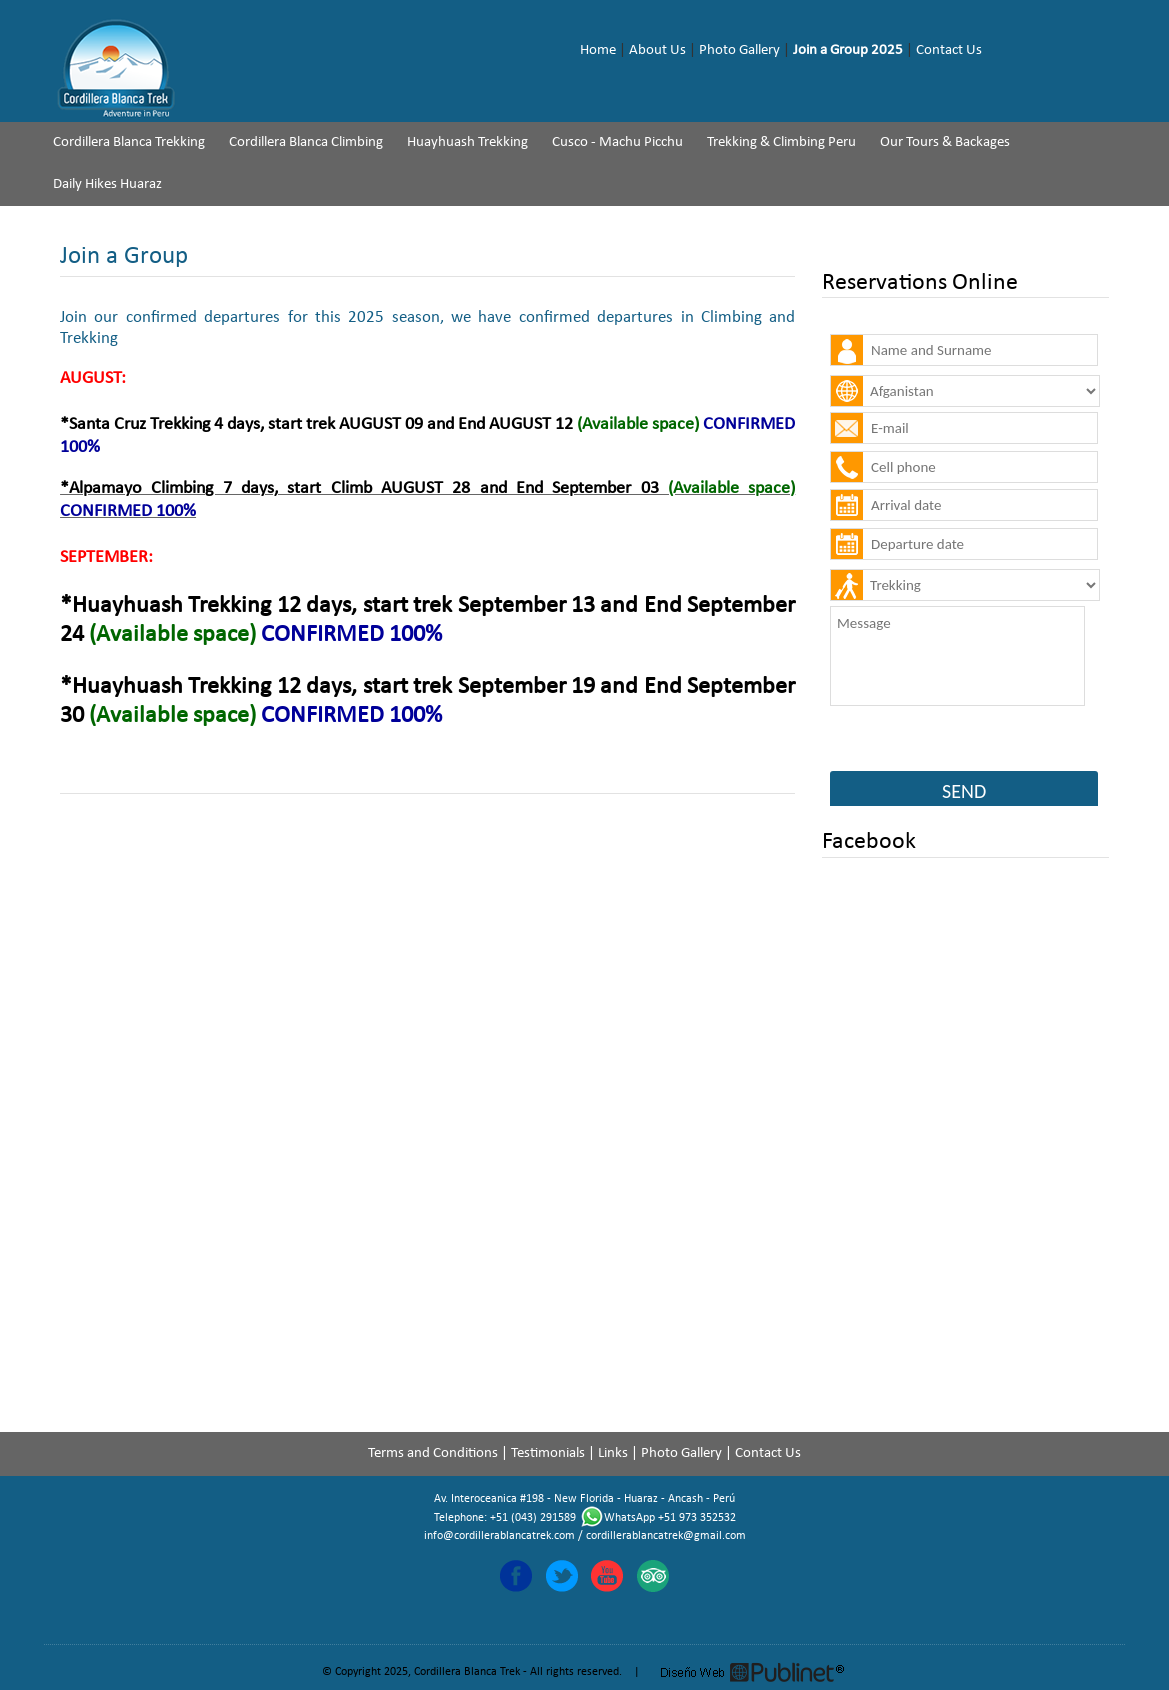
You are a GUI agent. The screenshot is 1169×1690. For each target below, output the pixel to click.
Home (598, 50)
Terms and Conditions (433, 1453)
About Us (657, 50)
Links (613, 1453)
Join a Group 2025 (848, 50)
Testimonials (548, 1453)
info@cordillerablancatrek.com (499, 1536)
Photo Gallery (739, 50)
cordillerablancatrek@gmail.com (666, 1536)
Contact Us (949, 50)
